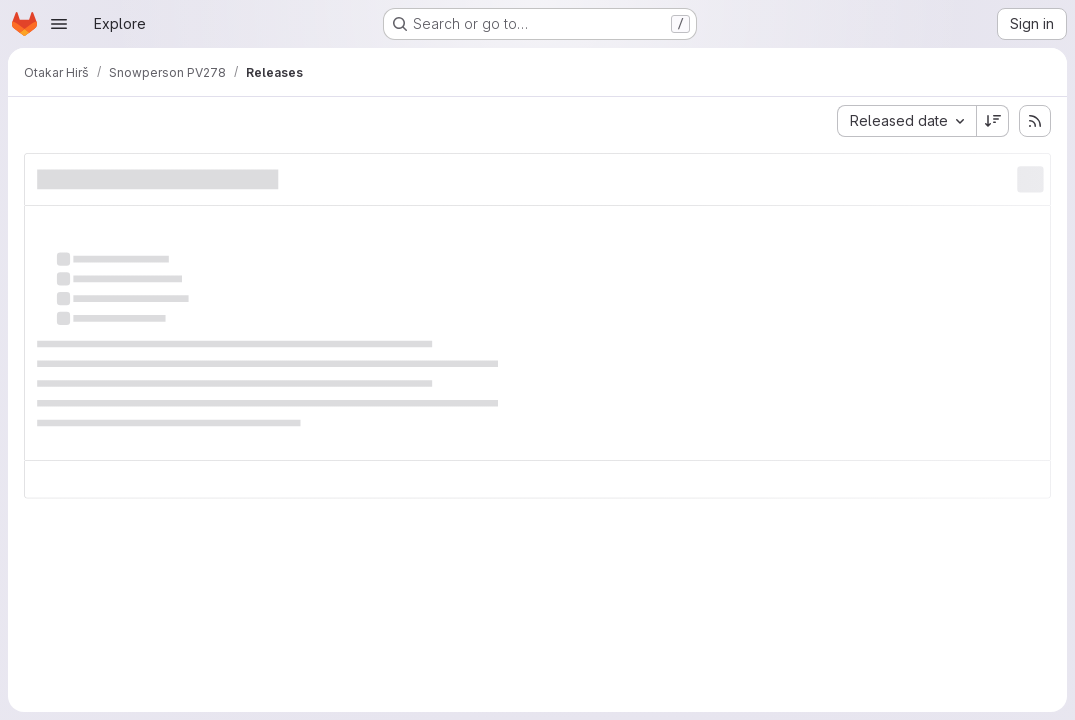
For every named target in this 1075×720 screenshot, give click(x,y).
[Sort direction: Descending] (993, 121)
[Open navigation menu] (59, 24)
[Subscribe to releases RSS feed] (1035, 121)
